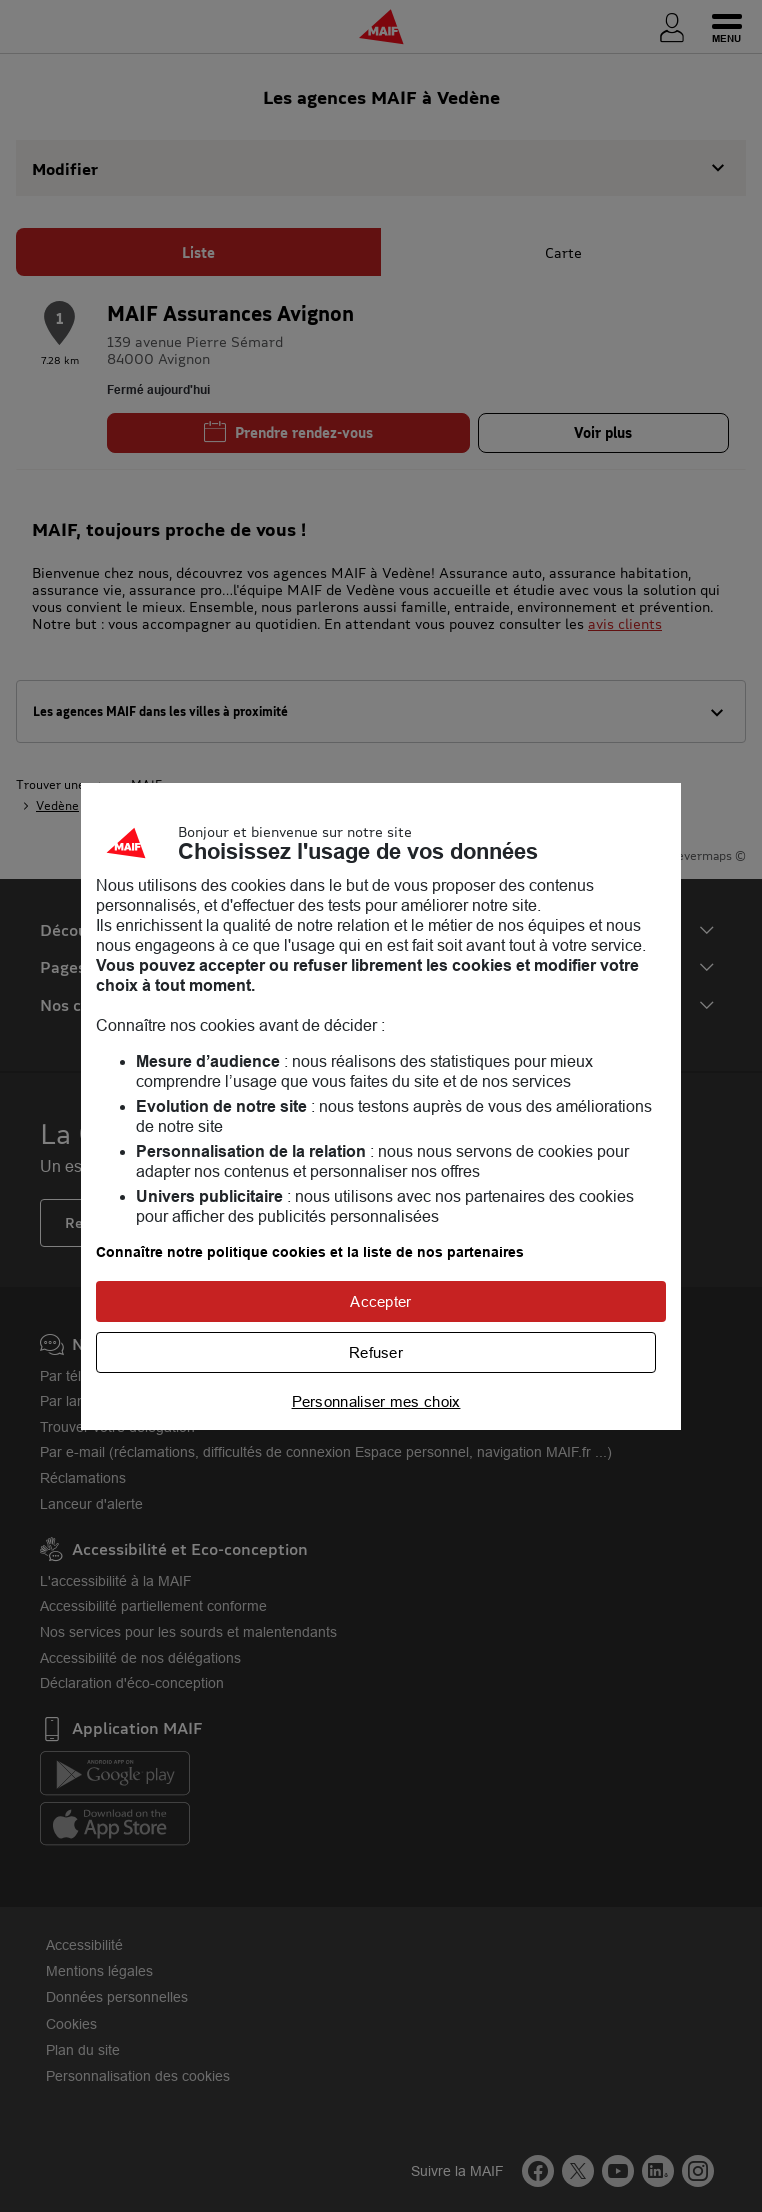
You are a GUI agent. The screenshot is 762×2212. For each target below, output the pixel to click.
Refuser (376, 1352)
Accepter (380, 1301)
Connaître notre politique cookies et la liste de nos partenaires (310, 1252)
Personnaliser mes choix (376, 1401)
